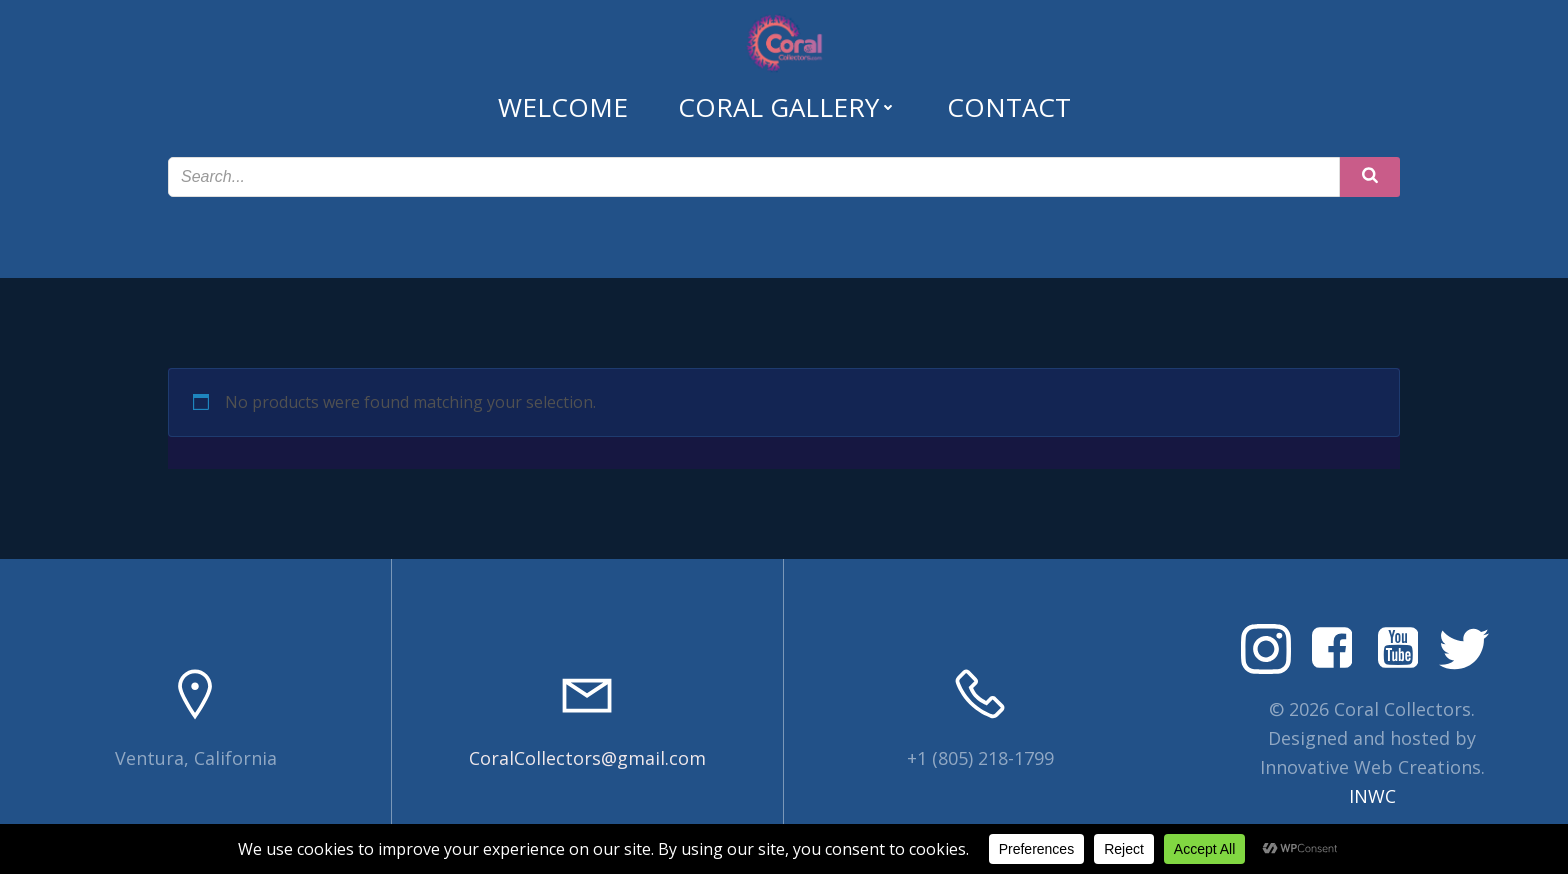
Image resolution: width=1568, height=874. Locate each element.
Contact (1009, 107)
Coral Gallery (787, 107)
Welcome (563, 107)
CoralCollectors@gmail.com (587, 758)
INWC (1372, 796)
